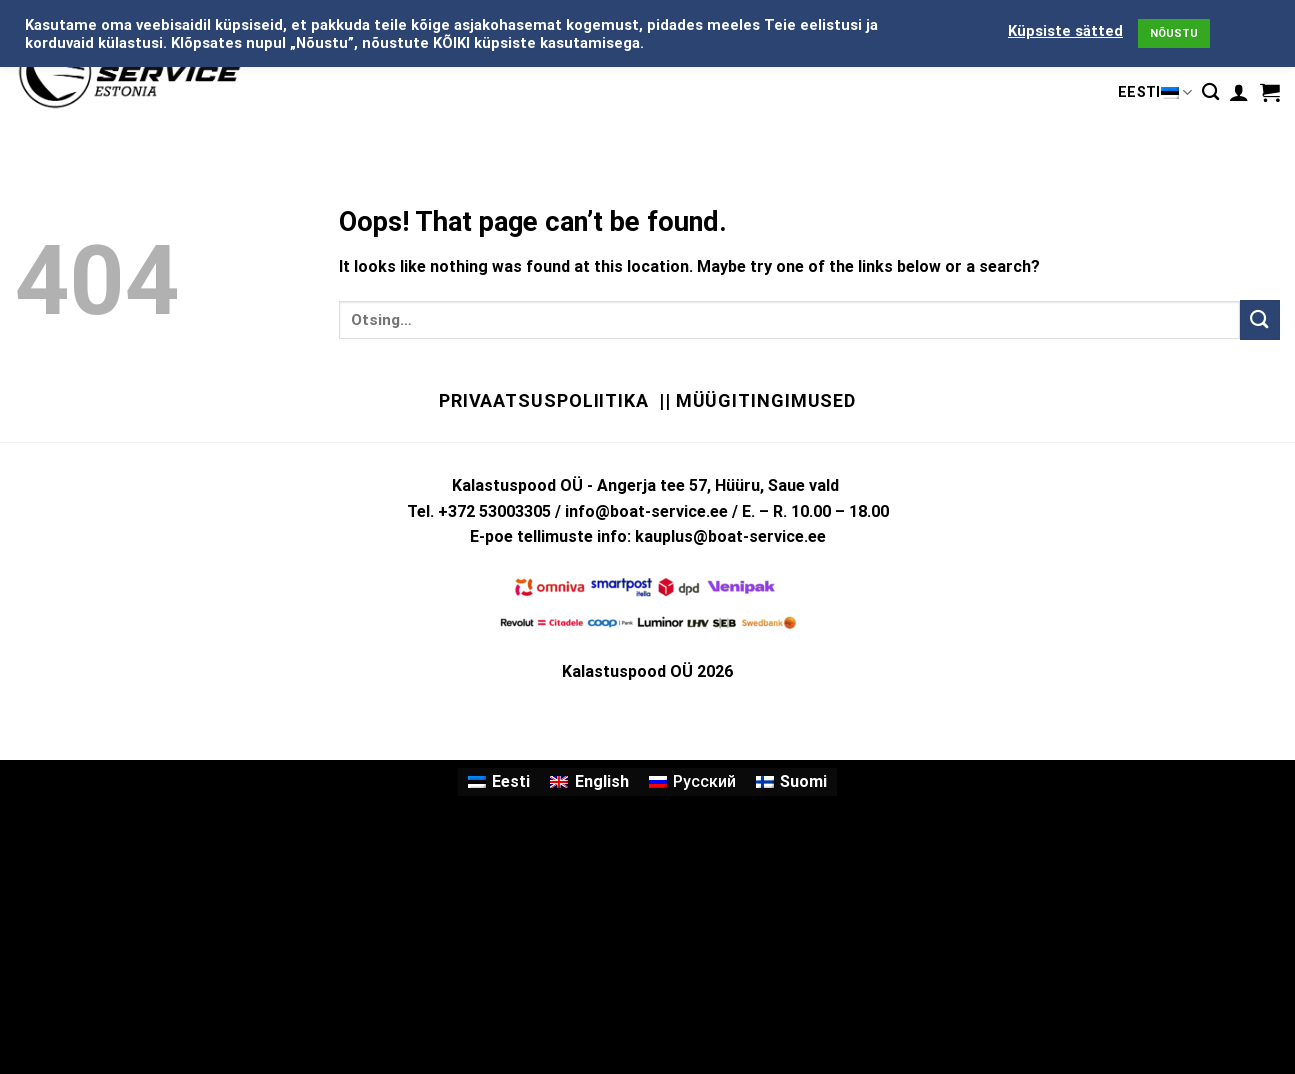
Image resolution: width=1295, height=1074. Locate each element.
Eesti (1155, 92)
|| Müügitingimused (757, 400)
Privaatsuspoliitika (544, 400)
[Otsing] (1210, 92)
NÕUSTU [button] (1174, 33)
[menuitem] (499, 782)
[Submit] (1260, 319)
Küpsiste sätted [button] (1065, 31)
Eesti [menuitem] (511, 781)
